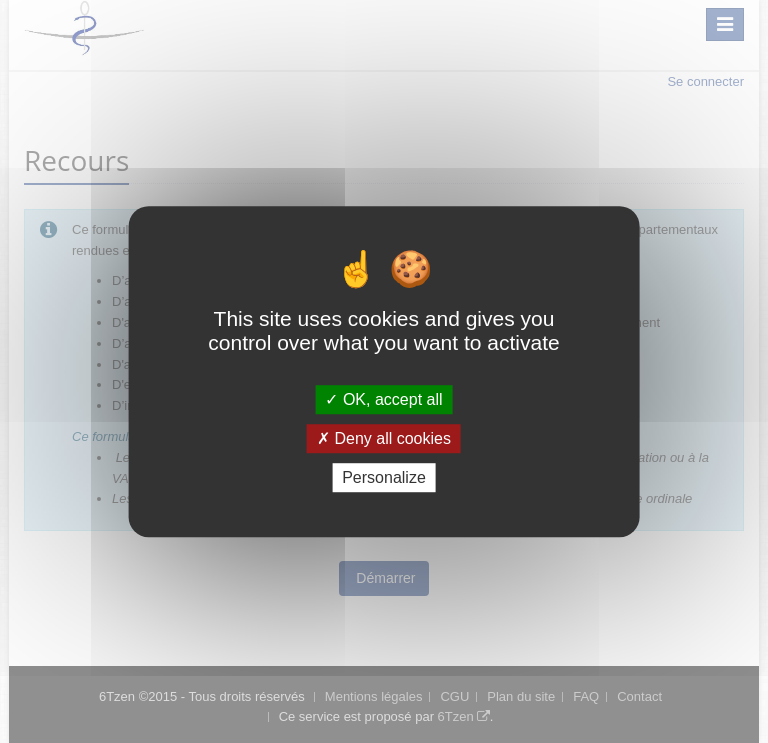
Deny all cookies (384, 438)
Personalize (384, 477)
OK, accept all (383, 399)
